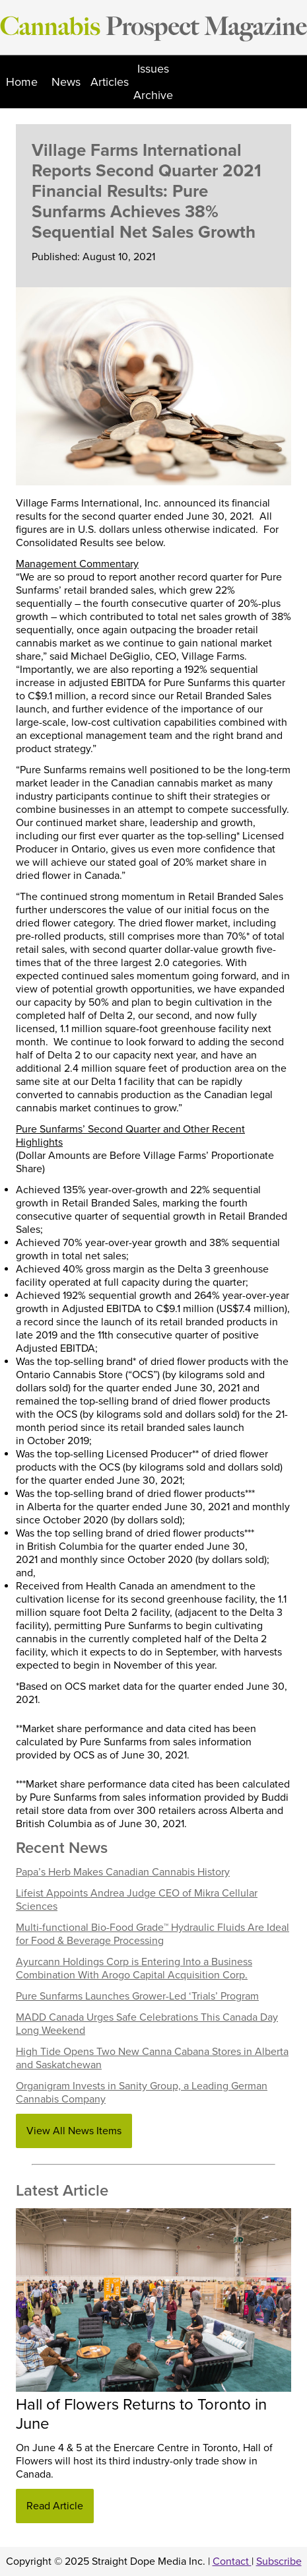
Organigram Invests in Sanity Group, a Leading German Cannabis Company (141, 2092)
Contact (232, 2561)
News (66, 82)
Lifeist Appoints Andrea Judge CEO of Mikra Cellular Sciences (136, 1900)
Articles (109, 82)
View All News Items (73, 2131)
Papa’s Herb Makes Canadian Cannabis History (123, 1872)
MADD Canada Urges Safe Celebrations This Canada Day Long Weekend (147, 2024)
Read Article (54, 2506)
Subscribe (279, 2561)
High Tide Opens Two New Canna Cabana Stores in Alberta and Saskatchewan (152, 2058)
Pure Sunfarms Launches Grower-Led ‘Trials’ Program (137, 1996)
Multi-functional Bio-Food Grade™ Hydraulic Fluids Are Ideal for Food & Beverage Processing (152, 1934)
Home (22, 82)
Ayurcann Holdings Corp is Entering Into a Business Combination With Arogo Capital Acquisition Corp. (134, 1968)
